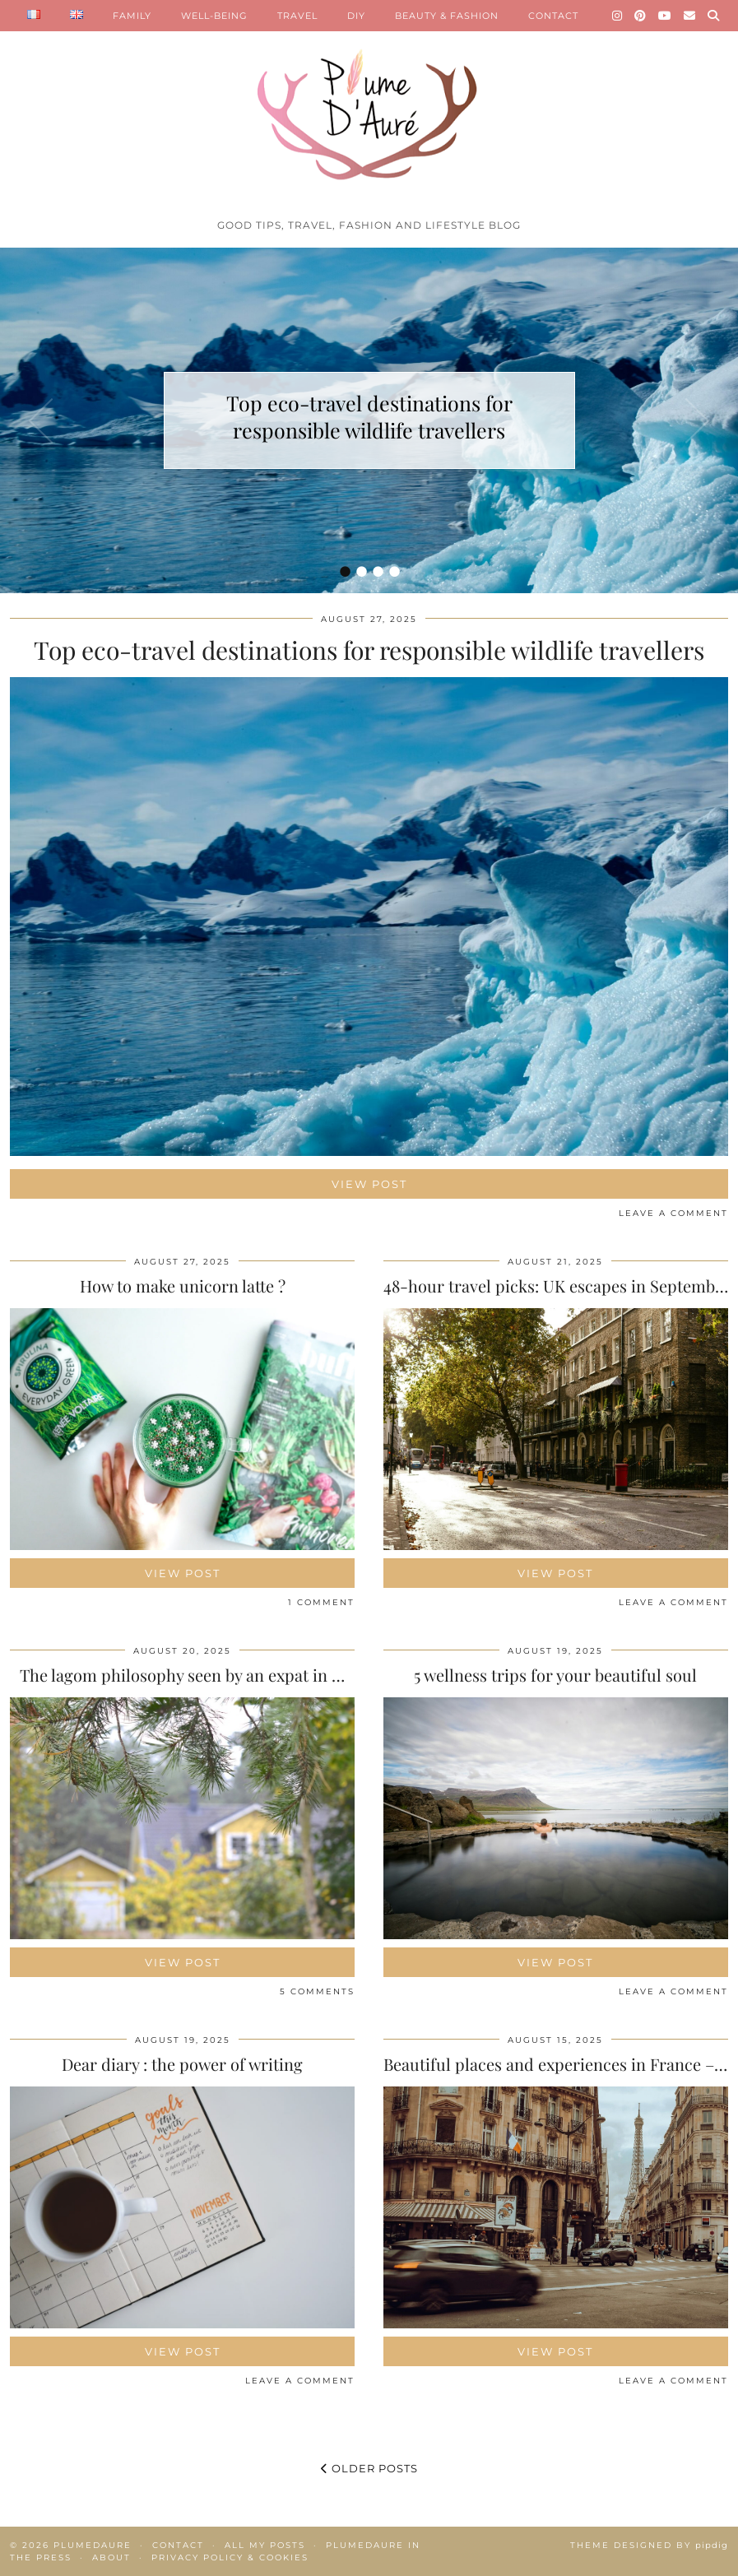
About (111, 2557)
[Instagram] (617, 15)
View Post (369, 1184)
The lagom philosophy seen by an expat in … (182, 1675)
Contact (178, 2545)
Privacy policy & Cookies (230, 2557)
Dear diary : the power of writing (182, 2064)
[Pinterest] (640, 15)
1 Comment (321, 1602)
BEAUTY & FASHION (447, 15)
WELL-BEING (214, 15)
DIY (356, 15)
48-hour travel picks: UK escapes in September (557, 1285)
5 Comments (317, 1991)
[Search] (714, 15)
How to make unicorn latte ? (182, 1285)
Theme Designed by (649, 2545)
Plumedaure (92, 2545)
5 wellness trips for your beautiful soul (555, 1675)
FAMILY (132, 15)
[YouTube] (665, 15)
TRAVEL (297, 15)
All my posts (265, 2545)
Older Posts (369, 2468)
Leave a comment (673, 1213)
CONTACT (553, 15)
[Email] (690, 15)
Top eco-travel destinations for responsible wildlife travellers (369, 416)
